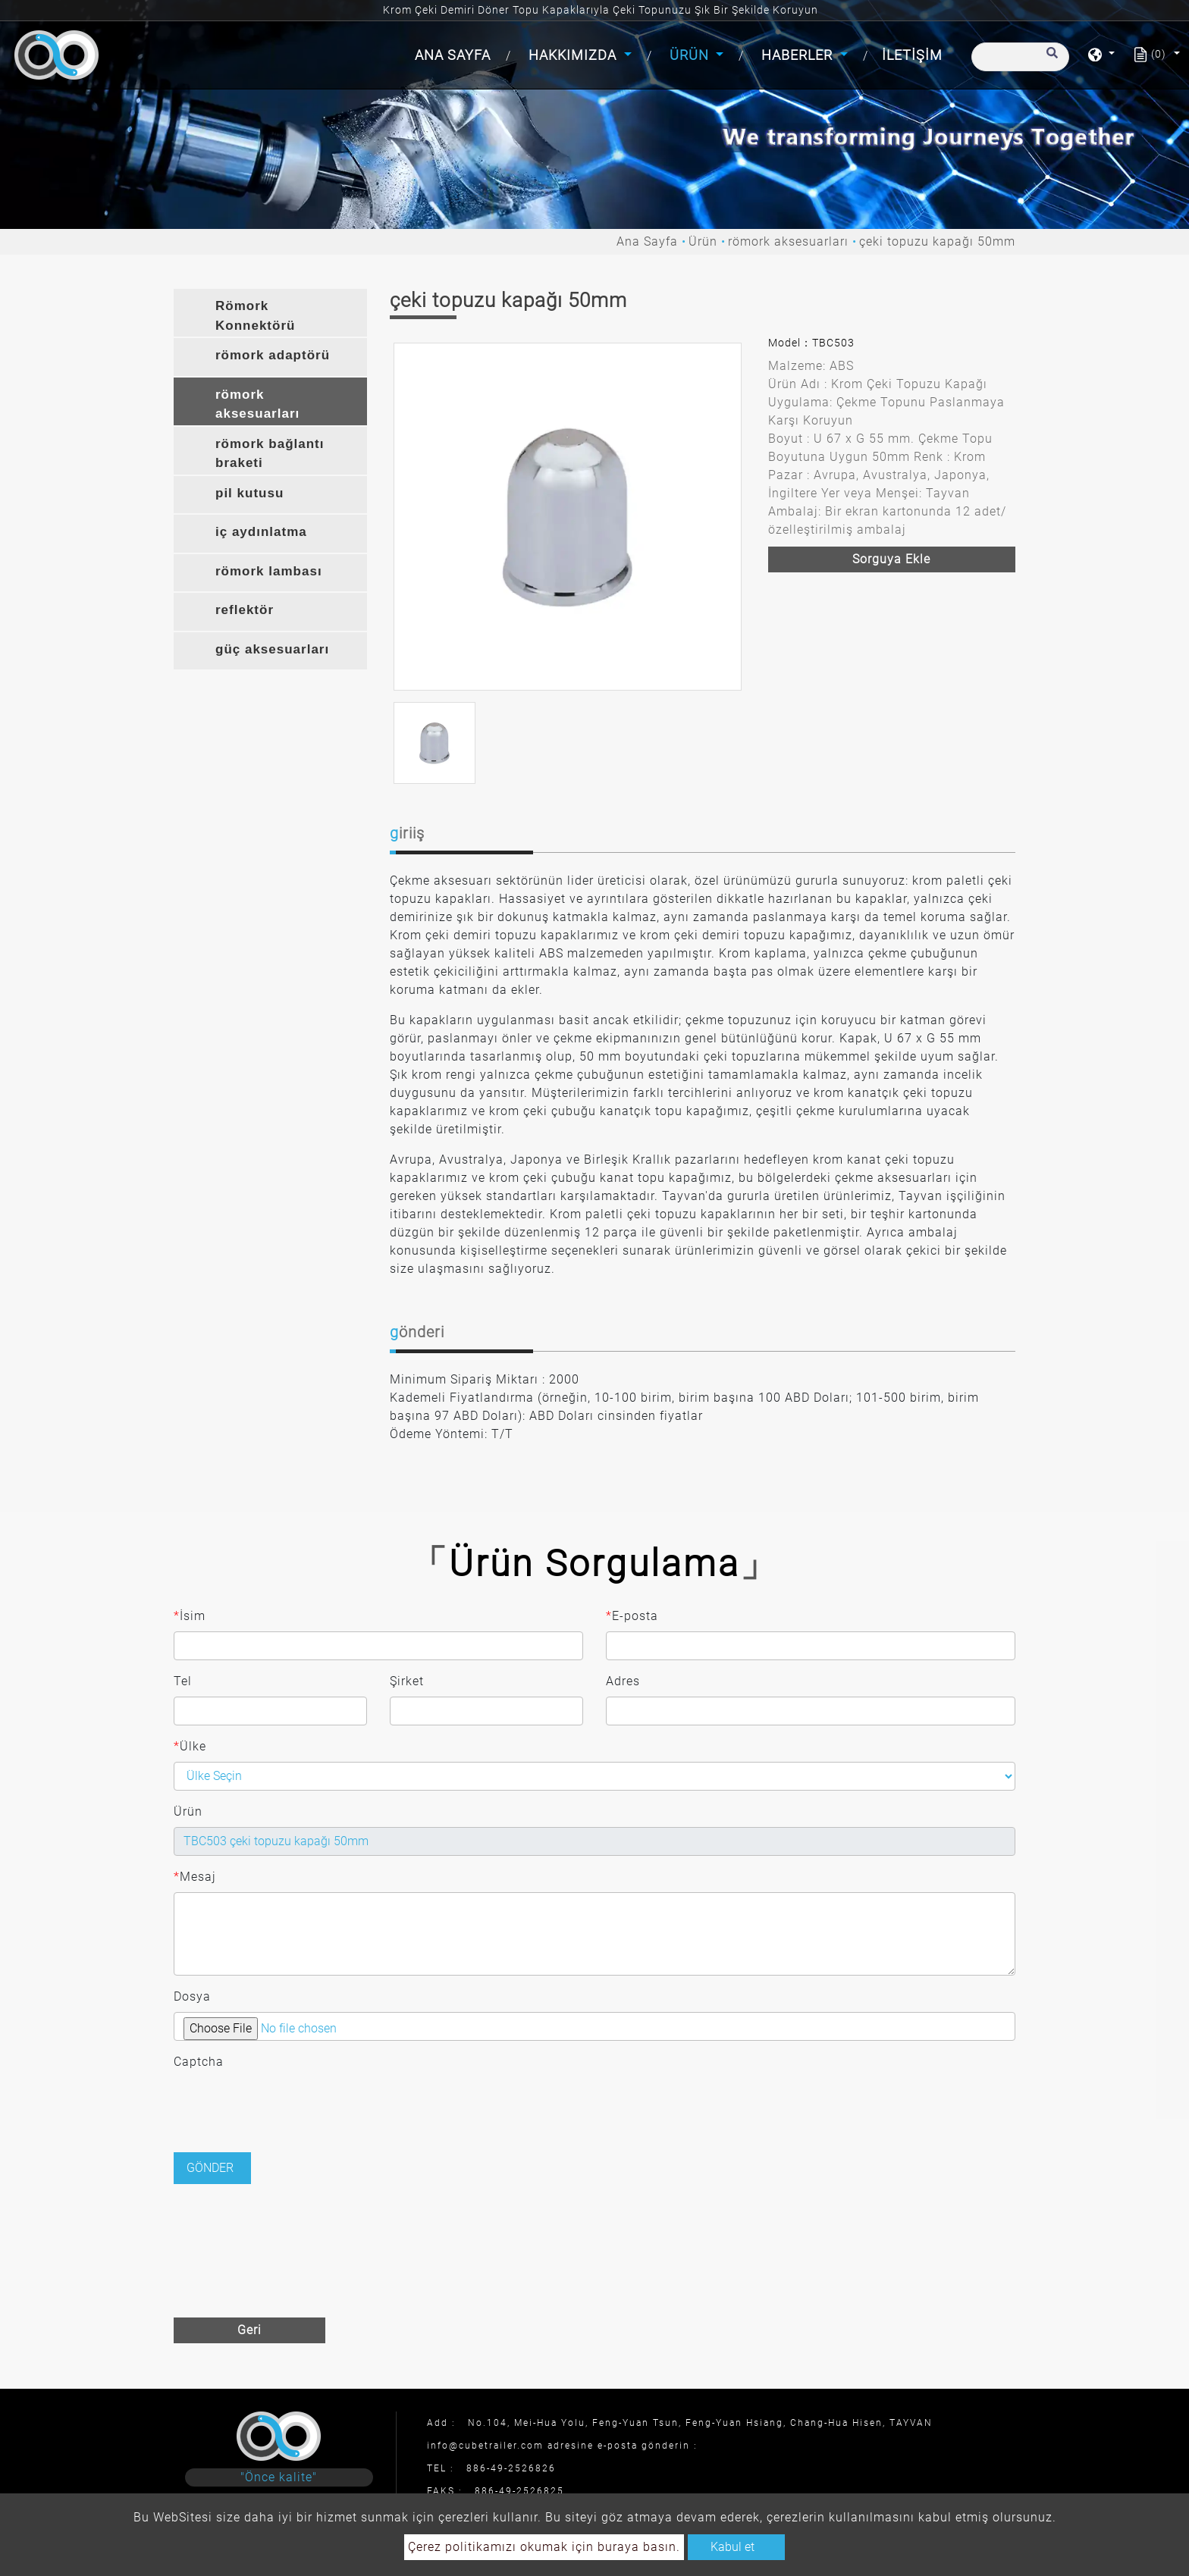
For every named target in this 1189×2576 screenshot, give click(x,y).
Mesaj (195, 1877)
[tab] (270, 313)
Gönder (210, 2168)
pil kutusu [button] (249, 493)
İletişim (912, 55)
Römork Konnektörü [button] (255, 316)
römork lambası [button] (268, 571)
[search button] (1050, 60)
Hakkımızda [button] (574, 55)
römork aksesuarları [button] (257, 404)
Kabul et (732, 2547)
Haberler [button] (798, 55)
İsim (189, 1616)
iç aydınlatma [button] (261, 532)
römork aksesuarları (788, 241)
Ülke (190, 1747)
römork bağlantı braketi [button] (269, 454)
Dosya (192, 1996)
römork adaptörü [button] (272, 355)
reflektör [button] (244, 610)
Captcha (199, 2061)
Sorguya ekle (891, 559)
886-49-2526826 (511, 2468)
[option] (568, 517)
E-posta (632, 1616)
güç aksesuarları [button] (272, 649)
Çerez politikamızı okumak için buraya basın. (544, 2547)
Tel (183, 1681)
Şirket (407, 1681)
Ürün (703, 241)
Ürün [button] (691, 55)
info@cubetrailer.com (485, 2445)
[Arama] (1020, 56)
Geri (249, 2330)
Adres (623, 1681)
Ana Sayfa (456, 53)
